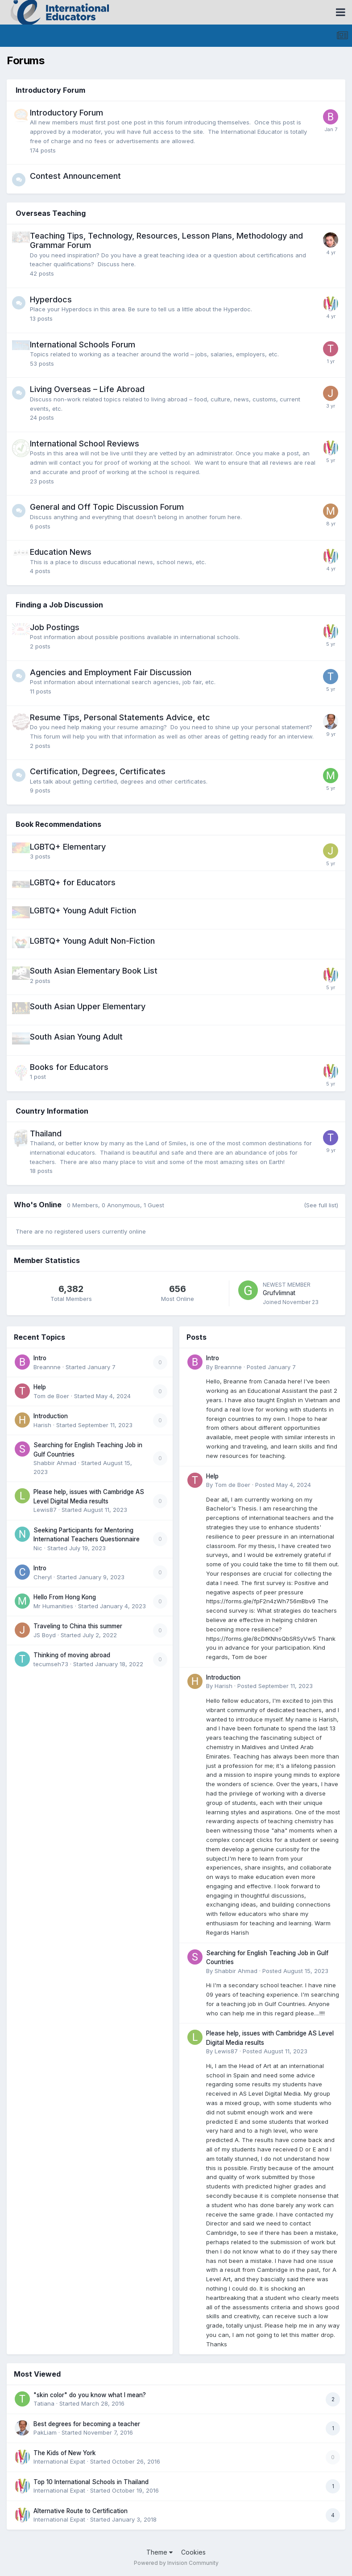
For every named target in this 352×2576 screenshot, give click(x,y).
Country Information (52, 1110)
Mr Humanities (53, 1606)
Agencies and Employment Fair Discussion (110, 672)
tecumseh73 (50, 1664)
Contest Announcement (75, 176)
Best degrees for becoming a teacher (86, 2423)
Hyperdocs (51, 299)
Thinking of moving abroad (71, 1655)
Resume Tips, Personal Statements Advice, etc (120, 717)
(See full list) (321, 1205)
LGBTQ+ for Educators (73, 882)
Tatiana (43, 2403)
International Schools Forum (82, 344)
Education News (60, 552)
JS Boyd (44, 1635)
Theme (159, 2552)
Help (39, 1387)
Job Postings (54, 627)
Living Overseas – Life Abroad (87, 389)
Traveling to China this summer (77, 1626)
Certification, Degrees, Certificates (98, 771)
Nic (37, 1548)
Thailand (46, 1133)
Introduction (50, 1416)
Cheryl (42, 1577)
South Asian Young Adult (76, 1036)
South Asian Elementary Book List (93, 970)
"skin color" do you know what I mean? (89, 2394)
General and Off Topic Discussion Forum (107, 507)
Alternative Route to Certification (80, 2510)
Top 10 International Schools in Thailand (91, 2481)
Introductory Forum (50, 90)
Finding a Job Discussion (59, 604)
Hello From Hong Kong (64, 1597)
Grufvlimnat (279, 1292)
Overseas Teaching (51, 213)
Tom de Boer (51, 1395)
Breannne (47, 1367)
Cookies (193, 2552)
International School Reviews (84, 443)
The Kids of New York (64, 2452)
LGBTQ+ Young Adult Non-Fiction (92, 940)
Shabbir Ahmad (54, 1462)
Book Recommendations (58, 824)
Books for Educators (69, 1067)
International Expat (59, 2461)
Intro (39, 1358)
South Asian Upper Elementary (87, 1006)
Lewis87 (45, 1509)
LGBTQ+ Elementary (68, 846)
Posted (271, 1367)
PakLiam (45, 2432)
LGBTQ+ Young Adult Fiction (83, 910)
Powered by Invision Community (176, 2562)
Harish (42, 1424)
